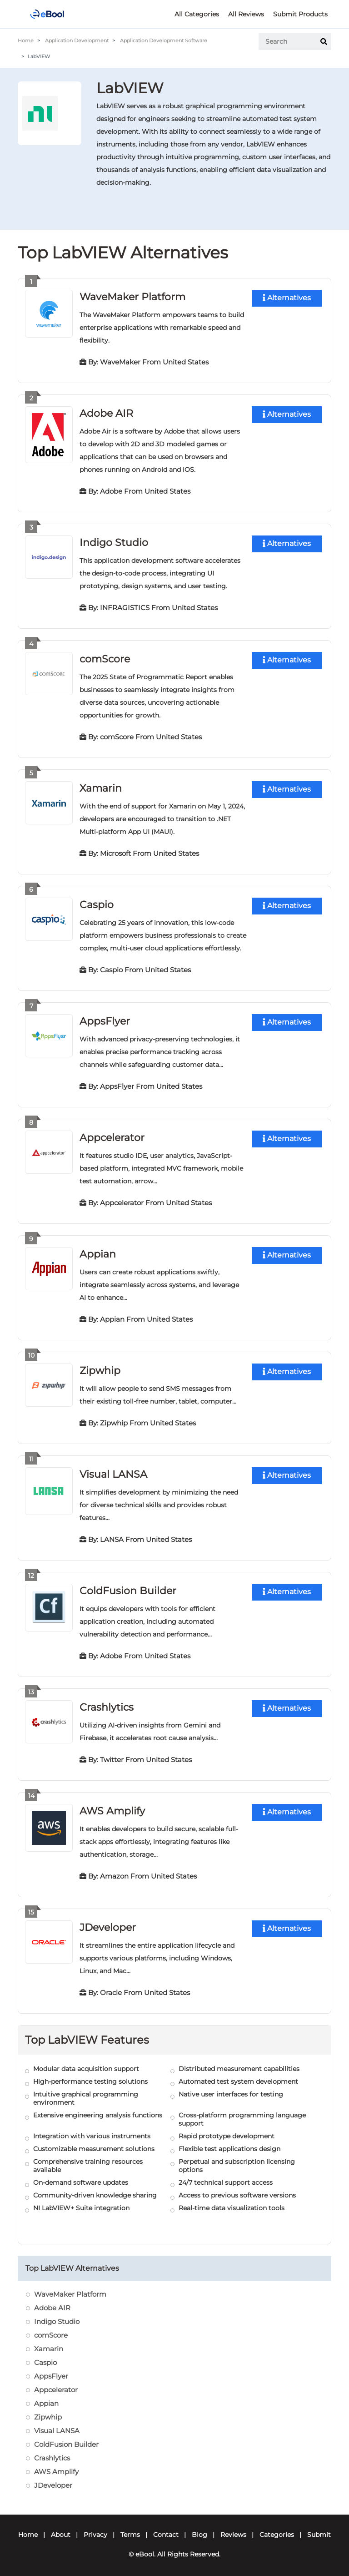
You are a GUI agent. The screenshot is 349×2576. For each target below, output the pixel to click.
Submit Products (300, 14)
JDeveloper (108, 1920)
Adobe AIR (106, 412)
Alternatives (287, 297)
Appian (98, 1249)
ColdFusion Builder (128, 1585)
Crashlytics (107, 1701)
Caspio (97, 901)
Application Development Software (163, 40)
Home (26, 40)
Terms (130, 2527)
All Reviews (246, 14)
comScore (105, 657)
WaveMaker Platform (132, 296)
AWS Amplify (112, 1804)
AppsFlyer (105, 1017)
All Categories (196, 14)
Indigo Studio (114, 541)
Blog (199, 2527)
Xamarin (101, 785)
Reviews (233, 2527)
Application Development (77, 40)
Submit (319, 2527)
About (60, 2527)
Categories (276, 2527)
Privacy (95, 2527)
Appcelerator (112, 1133)
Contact (166, 2527)
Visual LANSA (113, 1469)
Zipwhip (100, 1365)
